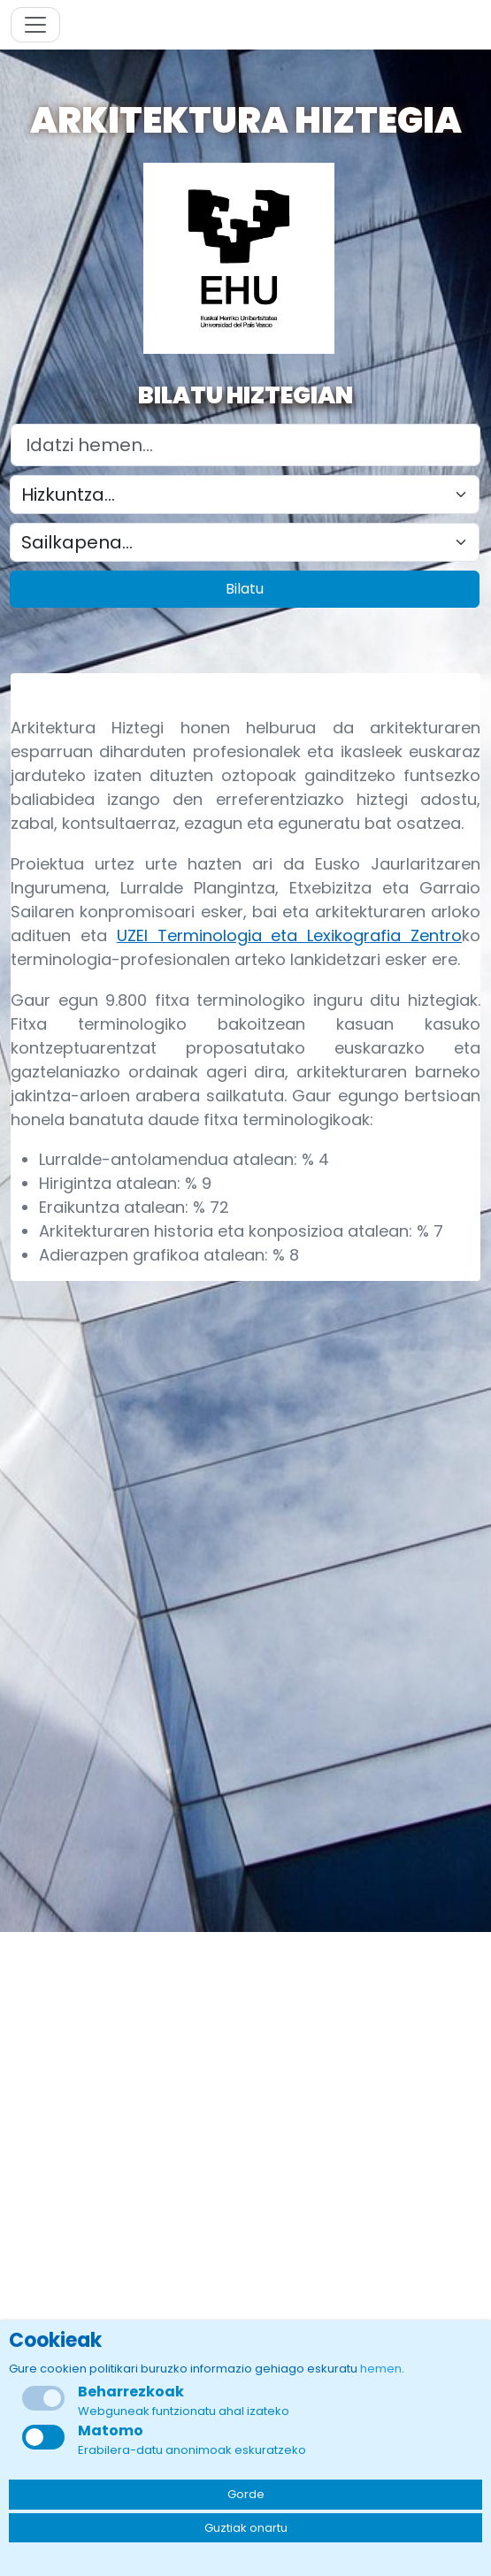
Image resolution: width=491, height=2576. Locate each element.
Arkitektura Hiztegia (246, 120)
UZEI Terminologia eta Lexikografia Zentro (289, 935)
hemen (381, 2368)
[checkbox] (43, 2437)
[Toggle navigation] (35, 24)
